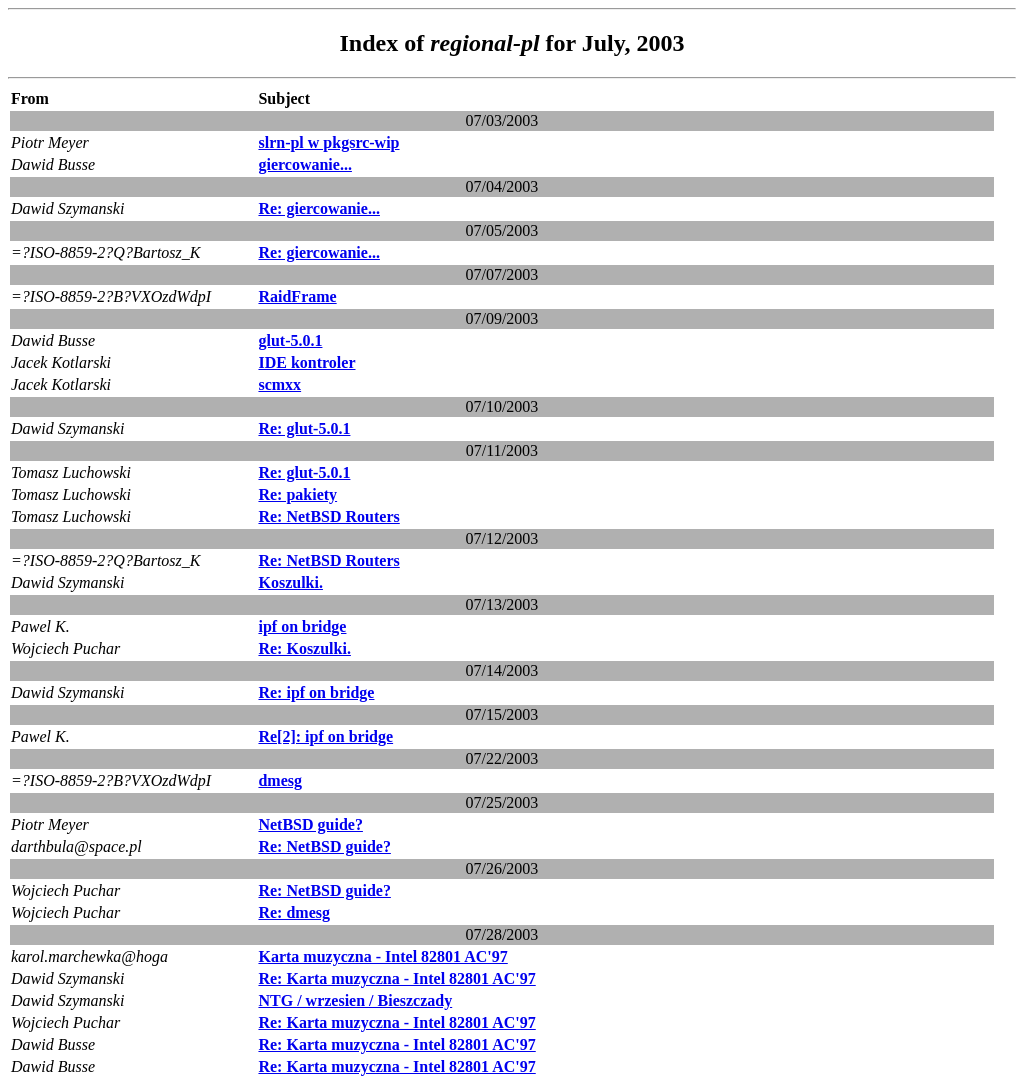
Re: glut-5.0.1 (304, 428)
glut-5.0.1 (290, 340)
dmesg (280, 780)
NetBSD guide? (310, 824)
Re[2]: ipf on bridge (325, 736)
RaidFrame (297, 296)
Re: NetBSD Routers (328, 516)
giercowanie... (304, 164)
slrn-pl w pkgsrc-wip (328, 142)
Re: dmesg (294, 912)
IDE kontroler (306, 362)
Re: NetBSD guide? (324, 846)
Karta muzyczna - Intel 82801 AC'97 (382, 956)
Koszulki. (290, 582)
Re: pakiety (297, 494)
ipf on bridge (302, 626)
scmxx (279, 384)
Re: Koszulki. (304, 648)
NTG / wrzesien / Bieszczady (355, 1000)
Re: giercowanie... (318, 208)
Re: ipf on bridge (316, 692)
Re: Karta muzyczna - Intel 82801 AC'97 (396, 978)
